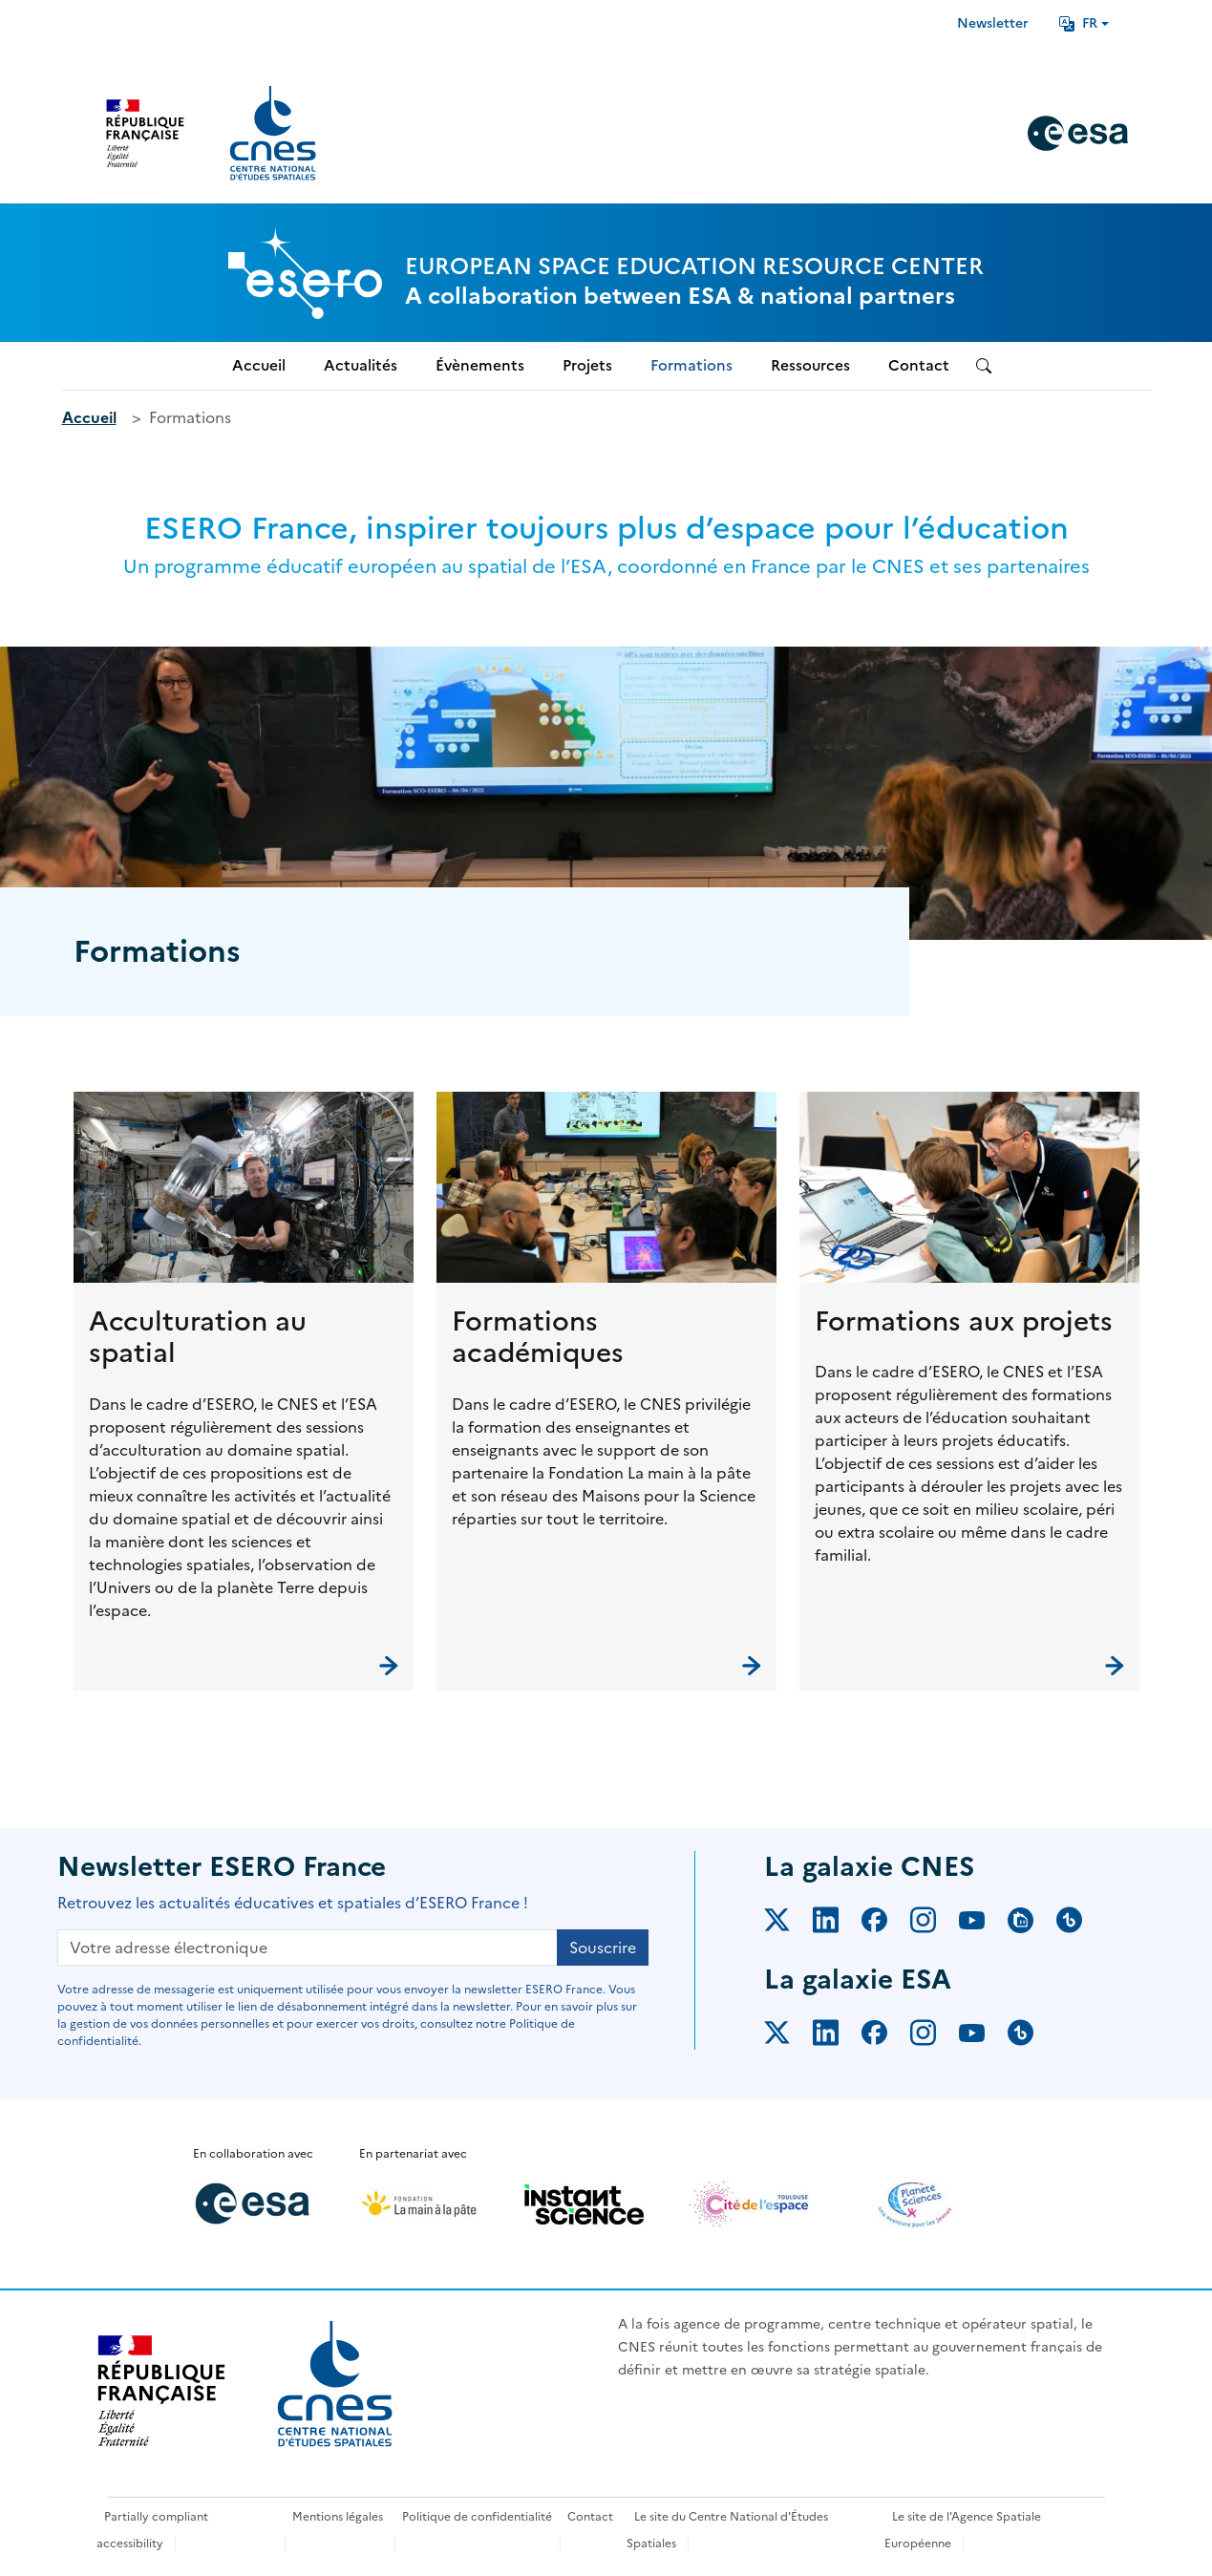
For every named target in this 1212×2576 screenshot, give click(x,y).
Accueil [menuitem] (259, 365)
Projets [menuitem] (587, 365)
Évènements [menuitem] (480, 365)
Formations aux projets (964, 1321)
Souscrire (602, 1947)
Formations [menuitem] (691, 365)
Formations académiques (538, 1337)
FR (1078, 23)
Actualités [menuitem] (360, 365)
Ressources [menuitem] (810, 365)
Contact (590, 2516)
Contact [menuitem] (918, 365)
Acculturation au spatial (198, 1337)
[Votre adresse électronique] (307, 1947)
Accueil (89, 417)
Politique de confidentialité (477, 2516)
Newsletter (993, 23)
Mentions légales (337, 2516)
